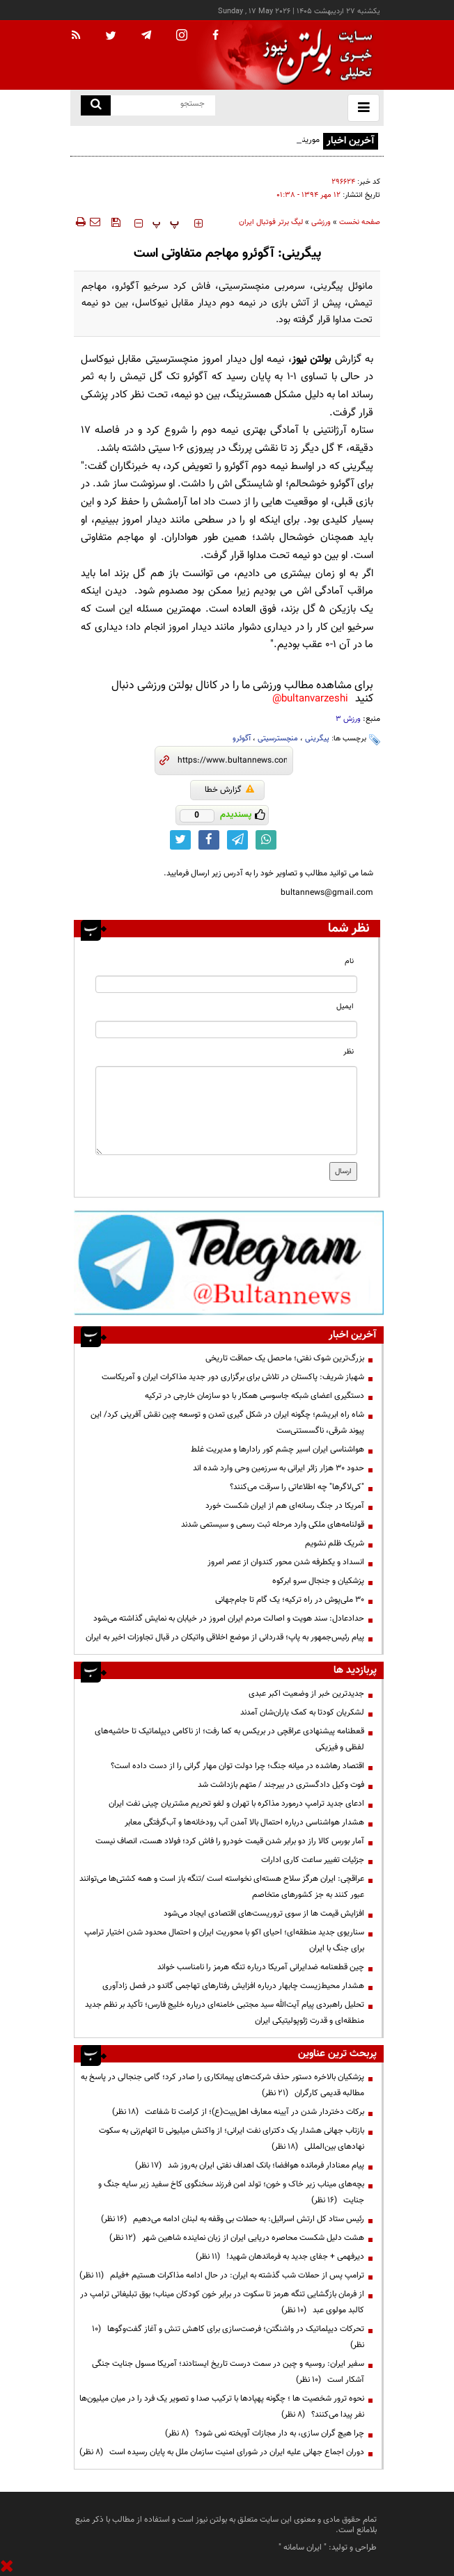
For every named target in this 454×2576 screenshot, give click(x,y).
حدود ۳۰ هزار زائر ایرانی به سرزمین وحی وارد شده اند (278, 1468)
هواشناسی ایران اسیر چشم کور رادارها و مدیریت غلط (277, 1449)
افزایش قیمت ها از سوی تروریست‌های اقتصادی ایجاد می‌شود (264, 1913)
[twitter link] (180, 840)
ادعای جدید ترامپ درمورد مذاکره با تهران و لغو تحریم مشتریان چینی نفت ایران (236, 1803)
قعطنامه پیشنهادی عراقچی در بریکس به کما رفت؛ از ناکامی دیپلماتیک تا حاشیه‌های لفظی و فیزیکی (229, 1739)
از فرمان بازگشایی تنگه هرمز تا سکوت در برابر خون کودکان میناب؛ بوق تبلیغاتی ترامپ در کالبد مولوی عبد (222, 2302)
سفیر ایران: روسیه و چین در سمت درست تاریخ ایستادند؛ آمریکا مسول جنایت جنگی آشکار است (228, 2372)
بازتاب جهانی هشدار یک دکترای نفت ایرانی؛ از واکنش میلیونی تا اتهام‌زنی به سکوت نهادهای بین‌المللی (231, 2138)
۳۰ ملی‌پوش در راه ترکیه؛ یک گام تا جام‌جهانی (289, 1599)
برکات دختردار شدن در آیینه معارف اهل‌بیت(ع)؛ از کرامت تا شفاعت (238, 2112)
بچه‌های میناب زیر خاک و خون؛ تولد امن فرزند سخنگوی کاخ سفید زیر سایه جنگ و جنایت (231, 2192)
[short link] (232, 760)
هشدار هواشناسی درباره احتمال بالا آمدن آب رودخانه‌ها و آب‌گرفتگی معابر (244, 1822)
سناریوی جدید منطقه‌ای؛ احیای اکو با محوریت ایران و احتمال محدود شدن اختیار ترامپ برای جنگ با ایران (224, 1940)
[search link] (96, 105)
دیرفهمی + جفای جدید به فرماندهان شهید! (280, 2256)
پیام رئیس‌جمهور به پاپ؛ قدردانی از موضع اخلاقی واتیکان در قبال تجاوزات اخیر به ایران (225, 1637)
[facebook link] (208, 840)
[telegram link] (237, 840)
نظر (348, 1052)
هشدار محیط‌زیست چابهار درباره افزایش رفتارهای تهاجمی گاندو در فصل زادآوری (233, 1986)
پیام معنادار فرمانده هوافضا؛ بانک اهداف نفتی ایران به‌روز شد (249, 2165)
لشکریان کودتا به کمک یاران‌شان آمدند (302, 1712)
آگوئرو (242, 739)
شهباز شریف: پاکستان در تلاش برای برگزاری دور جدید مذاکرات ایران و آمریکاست (233, 1377)
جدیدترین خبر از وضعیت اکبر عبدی (306, 1693)
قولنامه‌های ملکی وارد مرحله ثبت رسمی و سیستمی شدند (272, 1524)
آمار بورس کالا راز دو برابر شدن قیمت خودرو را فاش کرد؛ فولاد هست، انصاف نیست (229, 1841)
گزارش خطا (229, 790)
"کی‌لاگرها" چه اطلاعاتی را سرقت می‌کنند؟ (297, 1487)
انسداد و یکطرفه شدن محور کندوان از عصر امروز (286, 1562)
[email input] (226, 1029)
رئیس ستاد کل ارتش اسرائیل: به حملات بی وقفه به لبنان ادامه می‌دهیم (232, 2219)
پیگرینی (317, 739)
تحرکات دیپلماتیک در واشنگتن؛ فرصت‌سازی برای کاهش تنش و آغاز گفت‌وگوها (228, 2337)
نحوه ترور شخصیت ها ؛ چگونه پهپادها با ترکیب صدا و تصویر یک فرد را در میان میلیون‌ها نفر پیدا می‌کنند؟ (221, 2406)
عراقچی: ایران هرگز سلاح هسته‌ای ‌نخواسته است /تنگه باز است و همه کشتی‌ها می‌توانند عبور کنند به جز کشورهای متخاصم (221, 1887)
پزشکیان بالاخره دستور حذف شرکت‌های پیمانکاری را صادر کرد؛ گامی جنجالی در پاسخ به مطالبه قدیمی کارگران (222, 2085)
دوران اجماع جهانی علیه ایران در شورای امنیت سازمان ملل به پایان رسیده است (221, 2452)
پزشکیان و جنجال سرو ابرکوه (318, 1581)
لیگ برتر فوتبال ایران (271, 222)
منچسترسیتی (278, 739)
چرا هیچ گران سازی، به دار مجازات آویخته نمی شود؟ (264, 2433)
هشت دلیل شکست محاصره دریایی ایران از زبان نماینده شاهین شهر (236, 2238)
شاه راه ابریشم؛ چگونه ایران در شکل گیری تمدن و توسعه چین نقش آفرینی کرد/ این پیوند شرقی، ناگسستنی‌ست (227, 1422)
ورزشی (321, 222)
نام (349, 961)
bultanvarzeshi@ (310, 699)
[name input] (226, 984)
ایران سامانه (302, 2547)
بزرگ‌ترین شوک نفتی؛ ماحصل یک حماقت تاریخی (284, 1358)
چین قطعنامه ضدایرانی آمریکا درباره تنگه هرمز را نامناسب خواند (260, 1967)
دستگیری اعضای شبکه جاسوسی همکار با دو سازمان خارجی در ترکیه (254, 1396)
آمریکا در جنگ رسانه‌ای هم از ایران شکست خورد (284, 1506)
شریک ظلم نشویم (334, 1543)
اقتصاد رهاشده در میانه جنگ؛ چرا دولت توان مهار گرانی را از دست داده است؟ (237, 1766)
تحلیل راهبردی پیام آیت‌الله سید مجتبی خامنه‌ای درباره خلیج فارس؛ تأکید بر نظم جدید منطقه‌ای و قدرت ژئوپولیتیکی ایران (224, 2012)
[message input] (226, 1110)
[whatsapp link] (266, 840)
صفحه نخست (359, 222)
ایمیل (345, 1006)
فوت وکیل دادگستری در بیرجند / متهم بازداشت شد (281, 1785)
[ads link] (229, 1262)
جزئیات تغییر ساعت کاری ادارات (312, 1860)
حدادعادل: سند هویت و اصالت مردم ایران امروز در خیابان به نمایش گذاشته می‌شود (228, 1618)
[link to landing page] (314, 55)
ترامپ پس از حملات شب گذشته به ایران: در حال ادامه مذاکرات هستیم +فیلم (221, 2275)
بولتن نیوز (311, 359)
